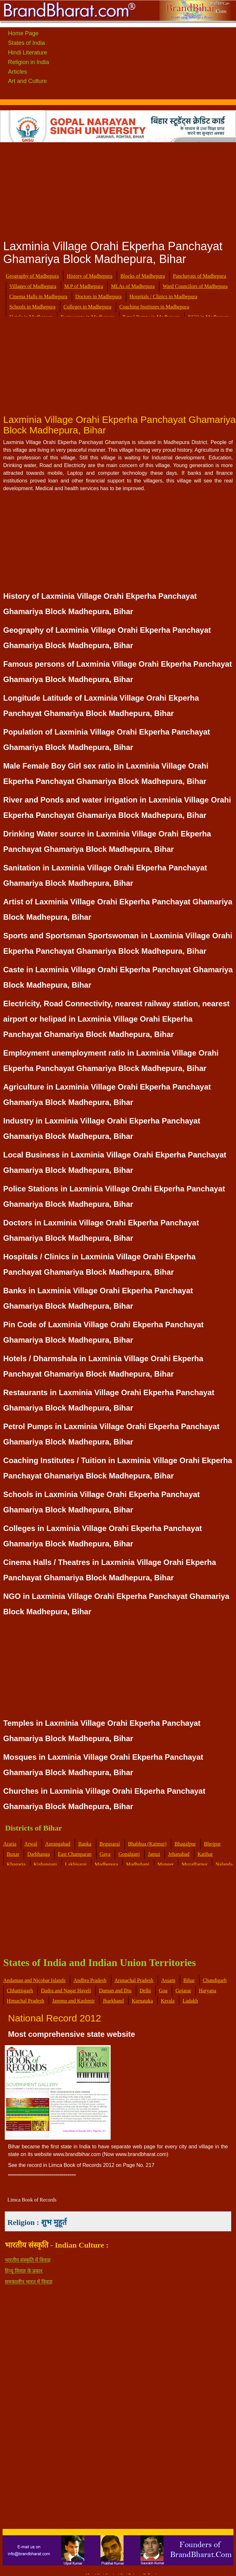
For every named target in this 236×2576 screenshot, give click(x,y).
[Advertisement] (118, 189)
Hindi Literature (27, 52)
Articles (17, 72)
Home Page (23, 33)
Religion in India (28, 62)
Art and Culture (27, 81)
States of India (26, 43)
